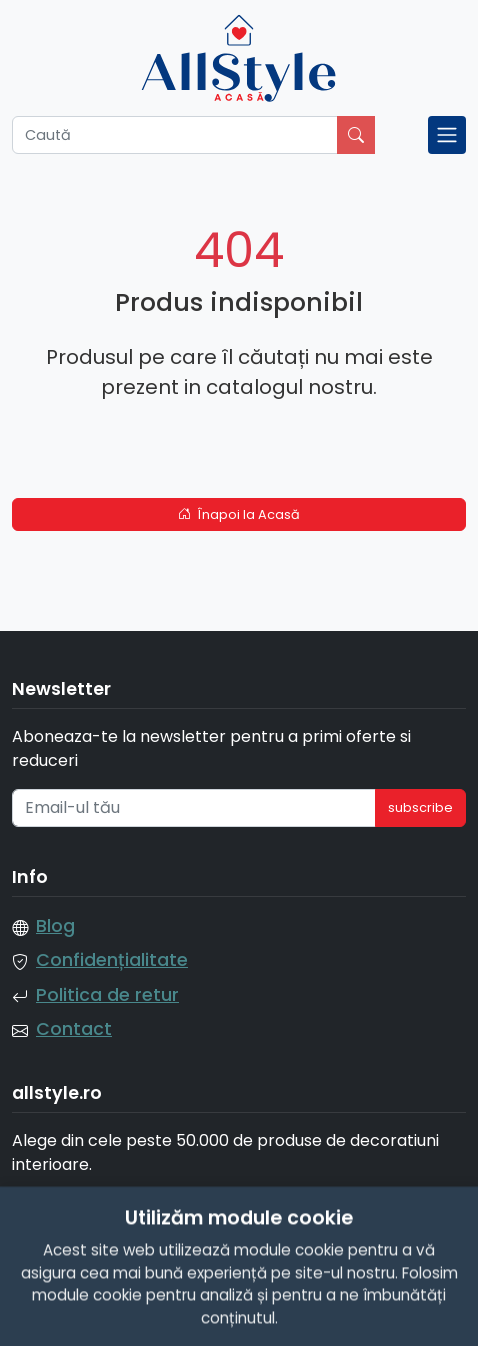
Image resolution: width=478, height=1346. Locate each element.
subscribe (420, 807)
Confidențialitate (112, 960)
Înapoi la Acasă (239, 514)
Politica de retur (107, 995)
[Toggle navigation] (447, 135)
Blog (55, 926)
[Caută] (175, 135)
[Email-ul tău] (194, 808)
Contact (74, 1029)
